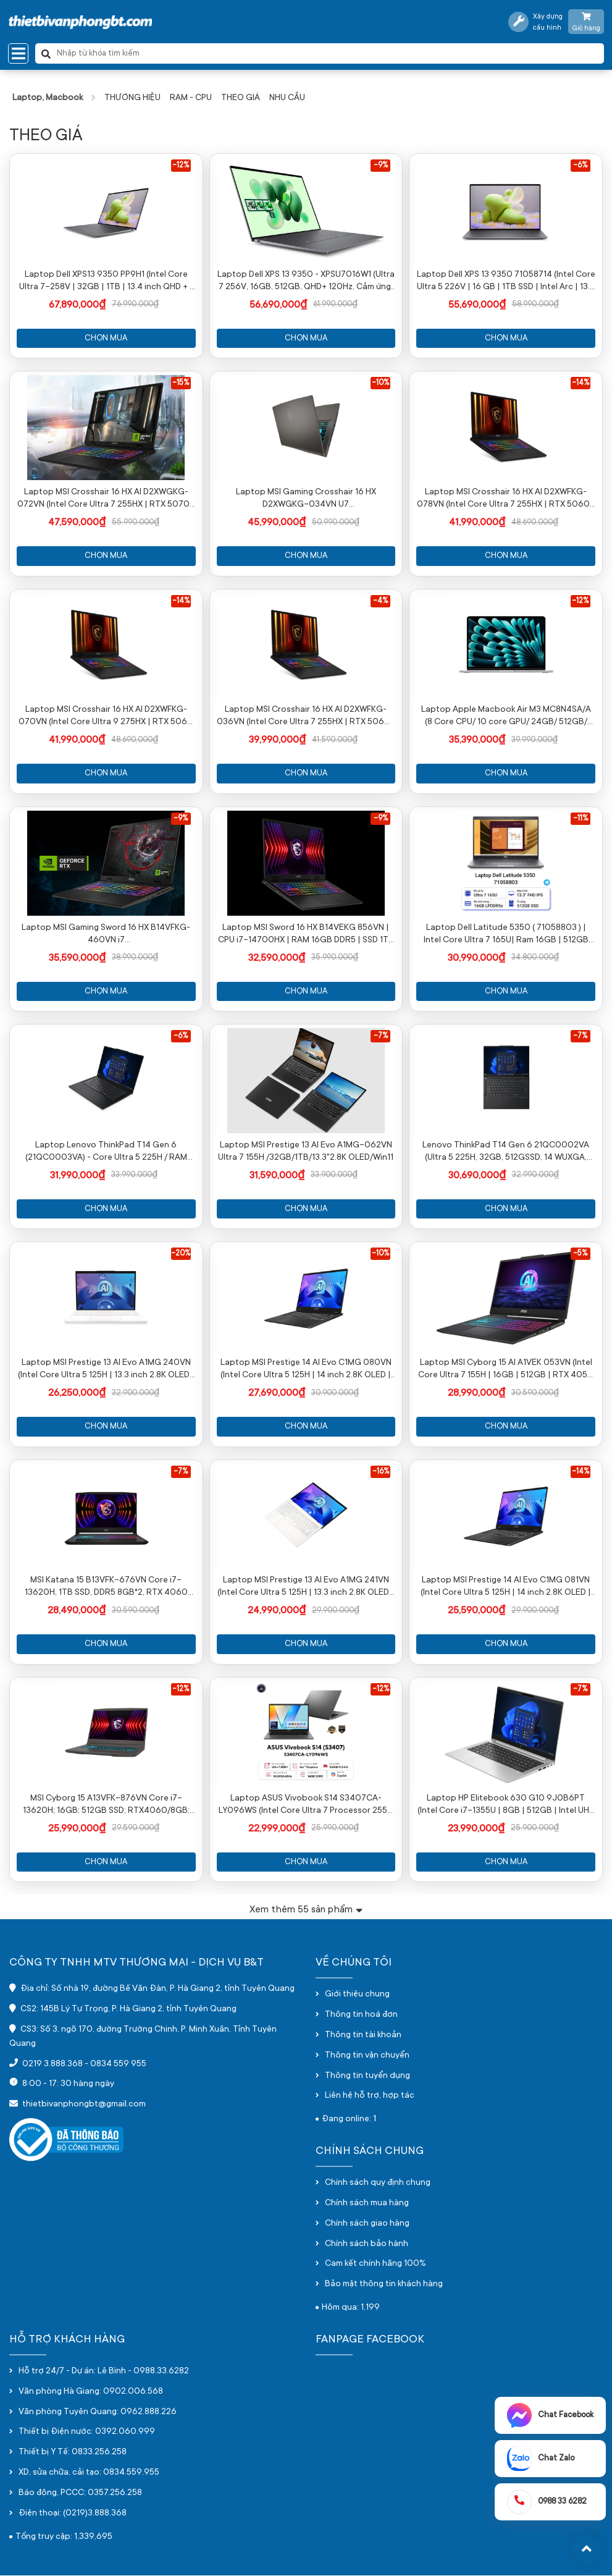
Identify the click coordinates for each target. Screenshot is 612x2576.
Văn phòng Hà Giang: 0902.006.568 (91, 2392)
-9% (381, 165)
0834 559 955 (118, 2065)
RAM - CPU (191, 98)
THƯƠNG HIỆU (132, 98)
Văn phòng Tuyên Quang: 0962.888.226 (98, 2413)
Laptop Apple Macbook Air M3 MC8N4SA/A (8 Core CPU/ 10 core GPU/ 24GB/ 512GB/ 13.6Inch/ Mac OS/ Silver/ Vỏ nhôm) (506, 717)
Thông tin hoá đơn (361, 2016)
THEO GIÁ (240, 98)
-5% (580, 1254)
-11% (580, 818)
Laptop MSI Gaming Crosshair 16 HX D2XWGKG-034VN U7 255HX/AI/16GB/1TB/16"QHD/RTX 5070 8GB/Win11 (305, 499)
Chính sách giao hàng (367, 2224)
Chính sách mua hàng (367, 2204)
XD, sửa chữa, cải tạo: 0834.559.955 (89, 2473)
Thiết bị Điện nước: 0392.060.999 (87, 2433)
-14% (580, 383)
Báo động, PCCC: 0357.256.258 (80, 2494)
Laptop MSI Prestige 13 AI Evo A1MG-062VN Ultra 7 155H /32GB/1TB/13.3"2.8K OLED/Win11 (305, 1152)
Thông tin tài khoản (363, 2036)
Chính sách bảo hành (366, 2245)
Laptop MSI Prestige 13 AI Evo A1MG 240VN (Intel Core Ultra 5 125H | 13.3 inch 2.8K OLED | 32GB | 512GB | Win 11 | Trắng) (106, 1370)
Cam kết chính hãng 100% (375, 2265)
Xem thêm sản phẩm (306, 1910)
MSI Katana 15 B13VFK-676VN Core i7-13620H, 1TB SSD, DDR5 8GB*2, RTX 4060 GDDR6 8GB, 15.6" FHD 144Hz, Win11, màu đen (106, 1588)
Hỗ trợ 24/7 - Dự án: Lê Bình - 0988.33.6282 (104, 2372)
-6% (580, 165)
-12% (180, 165)
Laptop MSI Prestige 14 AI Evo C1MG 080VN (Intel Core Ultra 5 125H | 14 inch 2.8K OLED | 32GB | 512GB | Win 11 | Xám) (306, 1370)
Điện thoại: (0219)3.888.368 (73, 2514)
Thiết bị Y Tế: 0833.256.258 (73, 2454)
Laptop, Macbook (47, 98)
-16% (380, 1472)
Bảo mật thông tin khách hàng (384, 2286)
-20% (180, 1254)
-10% (380, 383)
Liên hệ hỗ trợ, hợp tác (369, 2097)
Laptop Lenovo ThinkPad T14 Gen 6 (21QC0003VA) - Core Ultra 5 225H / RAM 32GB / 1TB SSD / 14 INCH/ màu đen (106, 1153)
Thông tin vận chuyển (367, 2056)
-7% (381, 1037)
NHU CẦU (287, 98)
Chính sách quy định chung (377, 2184)
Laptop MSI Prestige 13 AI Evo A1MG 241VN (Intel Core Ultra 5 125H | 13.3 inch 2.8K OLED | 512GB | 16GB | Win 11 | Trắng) (305, 1588)
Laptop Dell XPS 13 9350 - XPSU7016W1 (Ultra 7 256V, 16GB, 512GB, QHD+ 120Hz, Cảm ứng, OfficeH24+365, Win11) (306, 281)
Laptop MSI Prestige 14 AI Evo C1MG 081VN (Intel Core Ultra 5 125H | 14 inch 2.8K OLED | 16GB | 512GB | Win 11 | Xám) (506, 1588)
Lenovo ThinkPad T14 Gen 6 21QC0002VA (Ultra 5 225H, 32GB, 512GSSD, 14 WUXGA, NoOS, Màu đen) (505, 1153)
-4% (380, 601)
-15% (180, 383)
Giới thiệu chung (357, 1995)
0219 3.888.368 (52, 2065)
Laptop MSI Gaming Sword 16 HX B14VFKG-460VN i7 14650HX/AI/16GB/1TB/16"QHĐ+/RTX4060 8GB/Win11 (106, 935)
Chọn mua (106, 338)
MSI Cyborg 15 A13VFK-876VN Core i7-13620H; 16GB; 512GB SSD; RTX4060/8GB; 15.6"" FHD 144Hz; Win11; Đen (106, 1806)
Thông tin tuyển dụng (367, 2077)
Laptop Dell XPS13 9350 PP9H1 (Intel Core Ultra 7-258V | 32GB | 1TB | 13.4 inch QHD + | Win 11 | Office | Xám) (106, 281)
